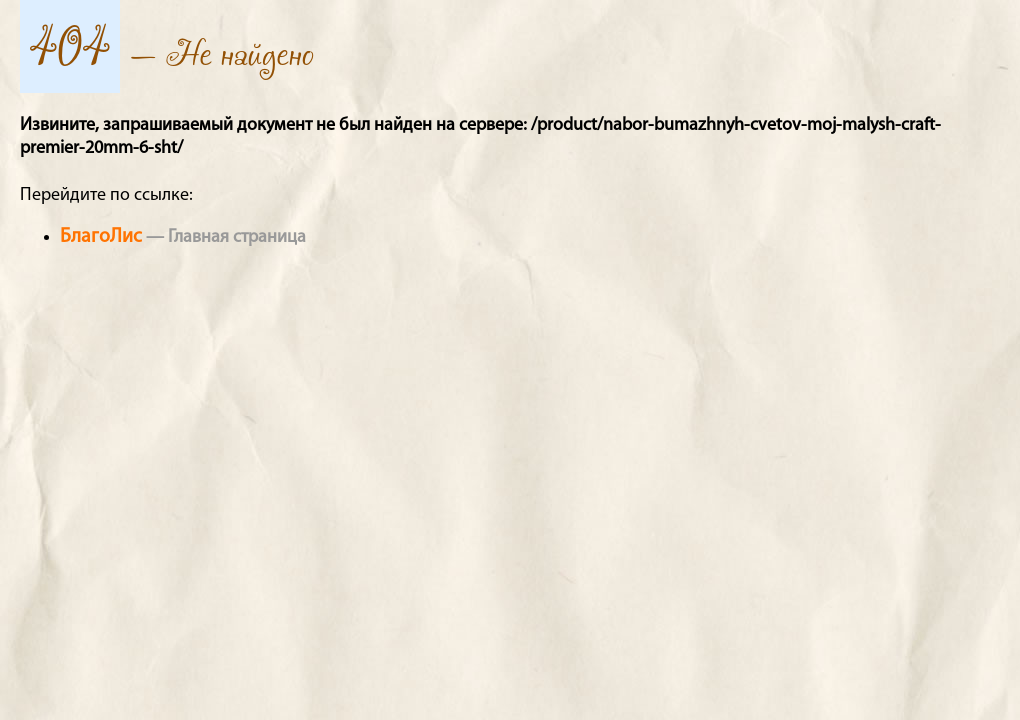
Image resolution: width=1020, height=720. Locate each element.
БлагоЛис (101, 237)
